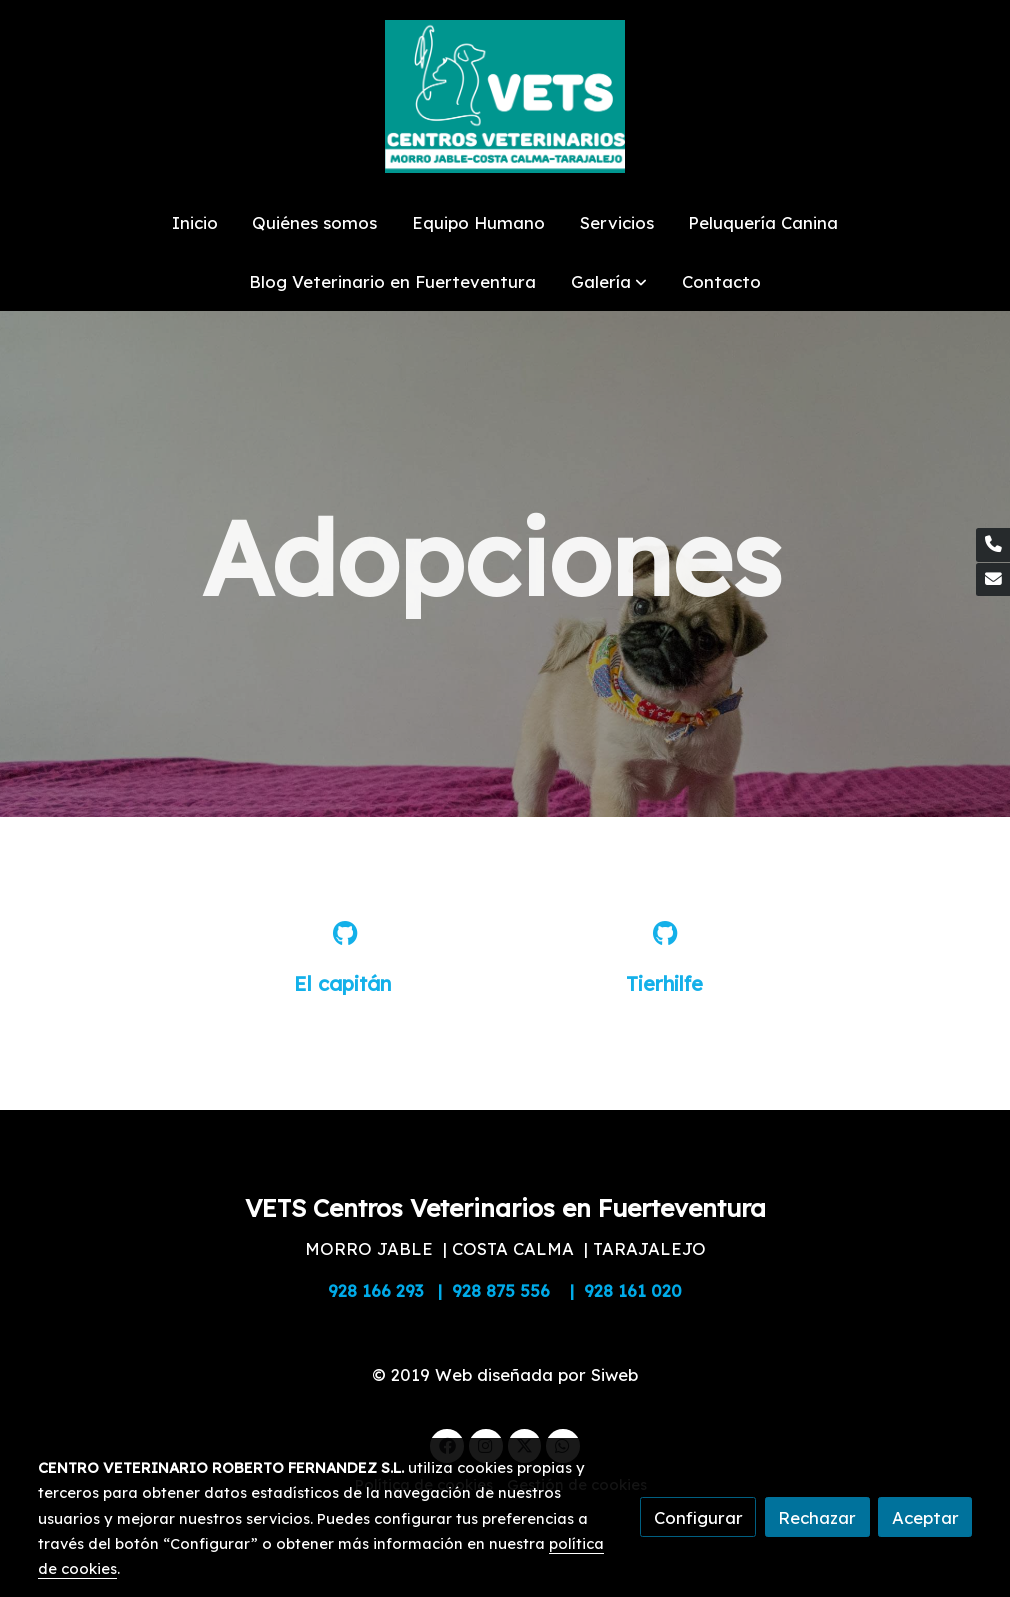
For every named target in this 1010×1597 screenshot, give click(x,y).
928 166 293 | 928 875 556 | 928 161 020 (505, 1290)
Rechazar (817, 1517)
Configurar (698, 1517)
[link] (505, 96)
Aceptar (925, 1517)
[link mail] (993, 580)
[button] (609, 281)
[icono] (344, 933)
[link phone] (993, 545)
